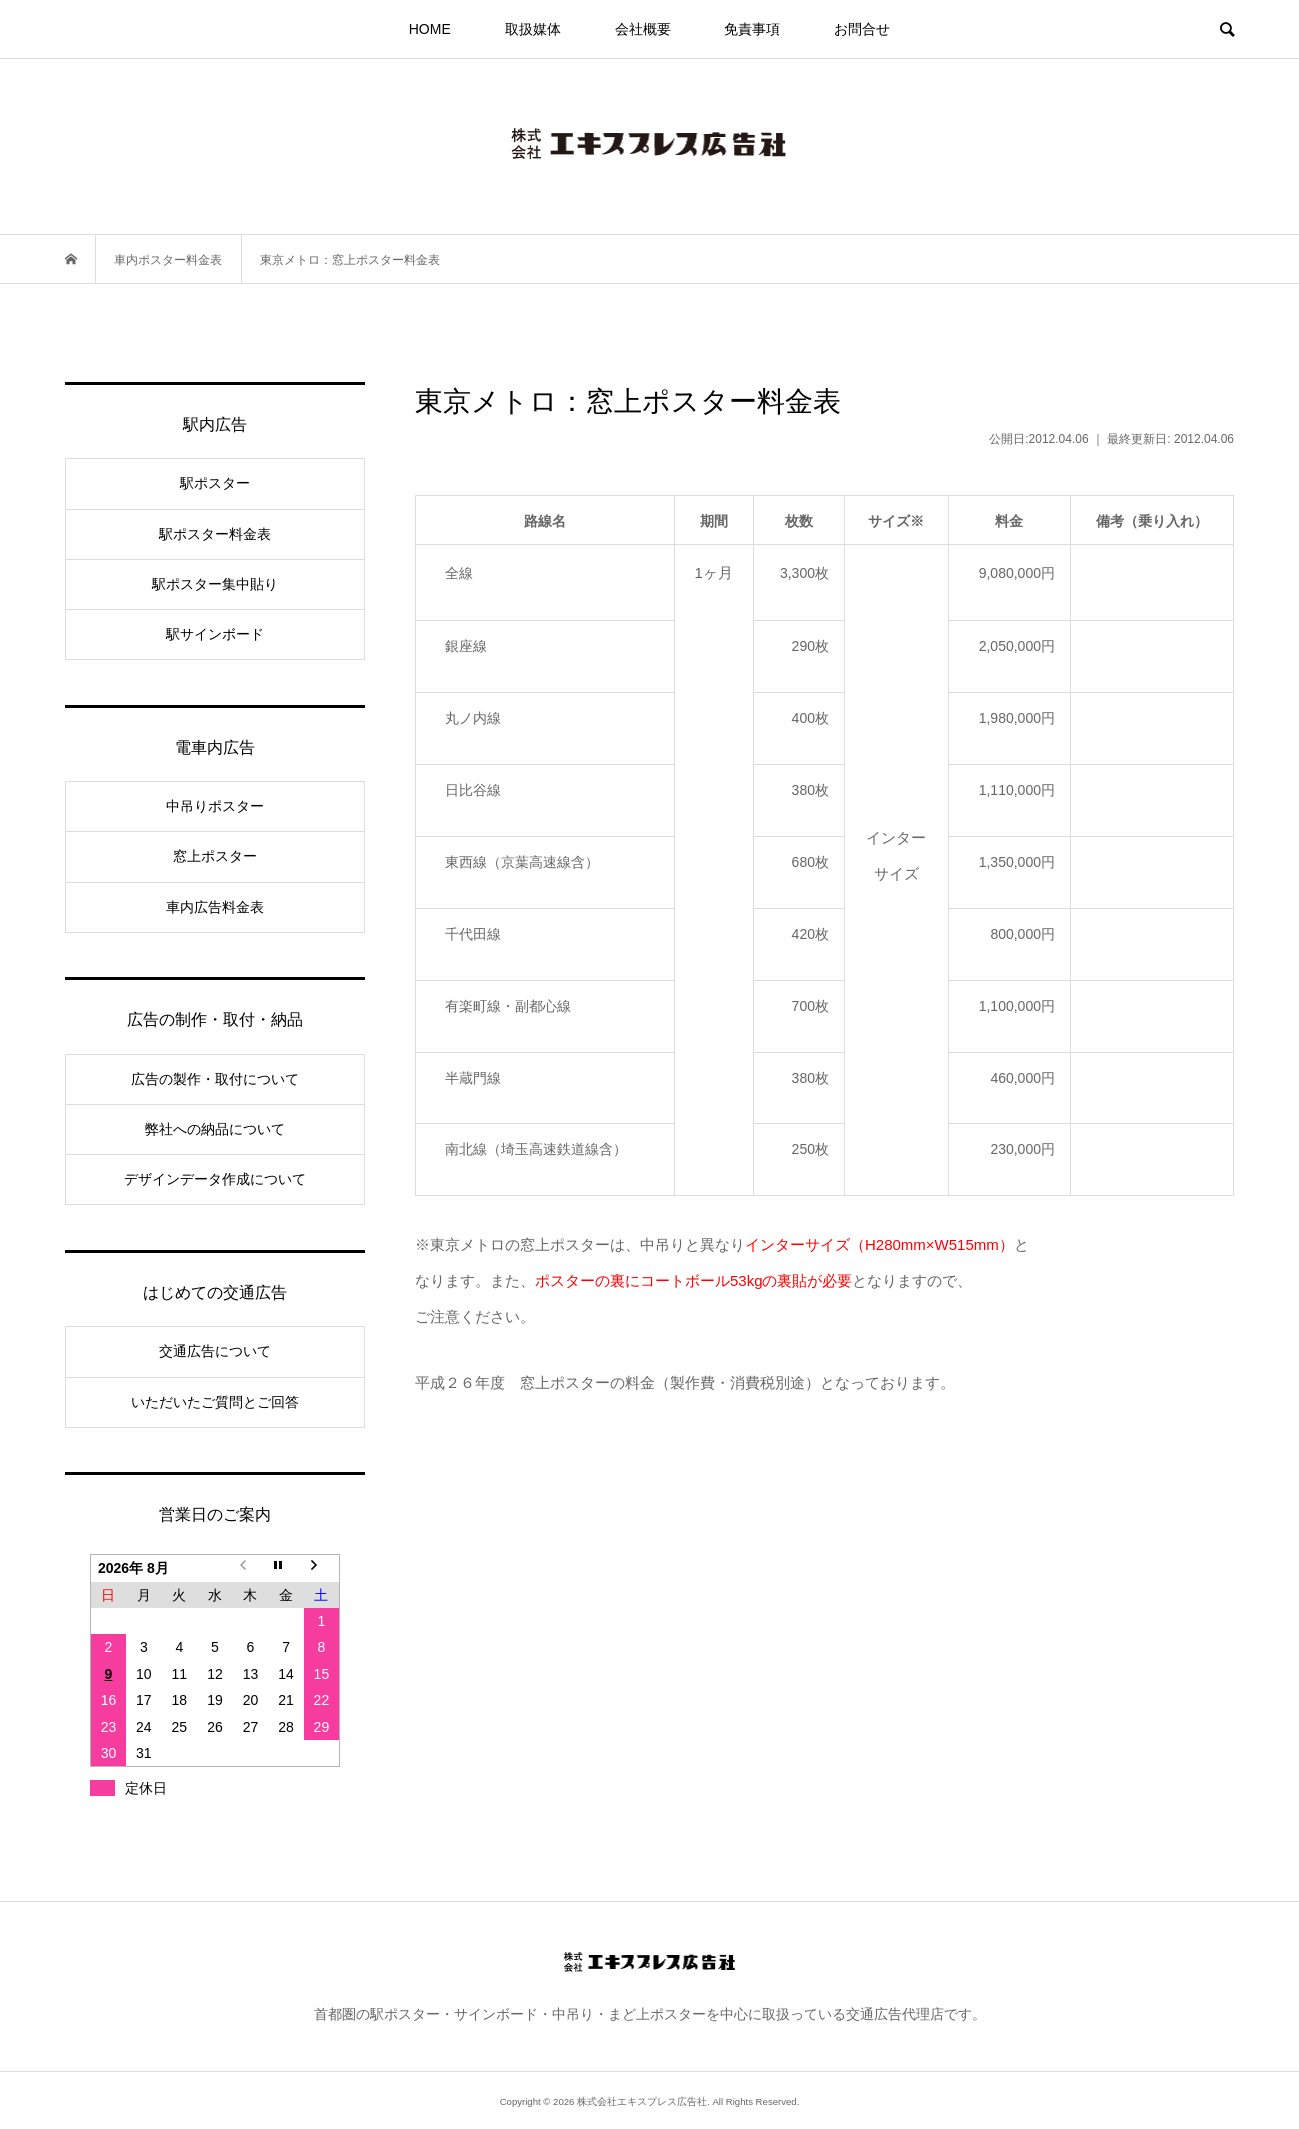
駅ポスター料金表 (215, 534)
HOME (430, 29)
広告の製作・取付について (215, 1079)
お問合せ (862, 29)
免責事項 (752, 29)
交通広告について (215, 1351)
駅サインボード (215, 634)
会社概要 (643, 29)
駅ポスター (215, 483)
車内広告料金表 (215, 907)
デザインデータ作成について (215, 1179)
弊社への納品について (215, 1129)
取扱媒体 (533, 29)
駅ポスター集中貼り (215, 584)
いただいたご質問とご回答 (215, 1402)
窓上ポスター (215, 856)
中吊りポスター (215, 806)
